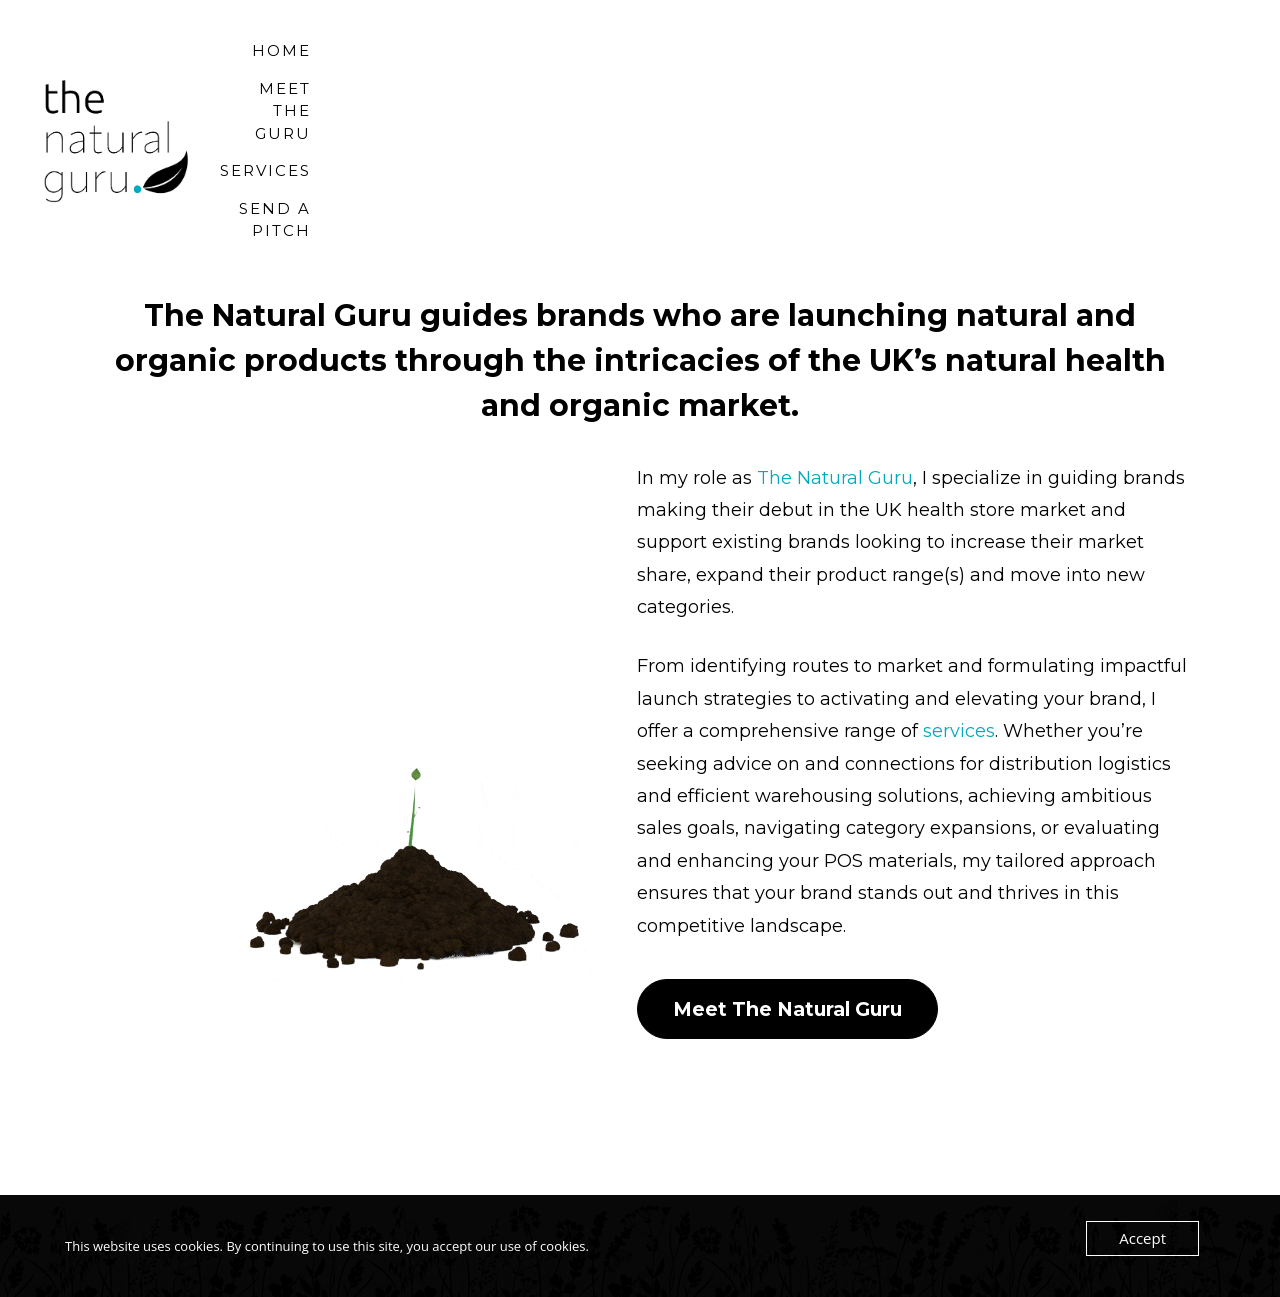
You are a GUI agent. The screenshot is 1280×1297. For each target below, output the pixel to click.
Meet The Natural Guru (797, 957)
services (959, 679)
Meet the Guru (816, 114)
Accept (1145, 1239)
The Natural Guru (835, 425)
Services (981, 114)
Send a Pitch (1136, 114)
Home (666, 114)
